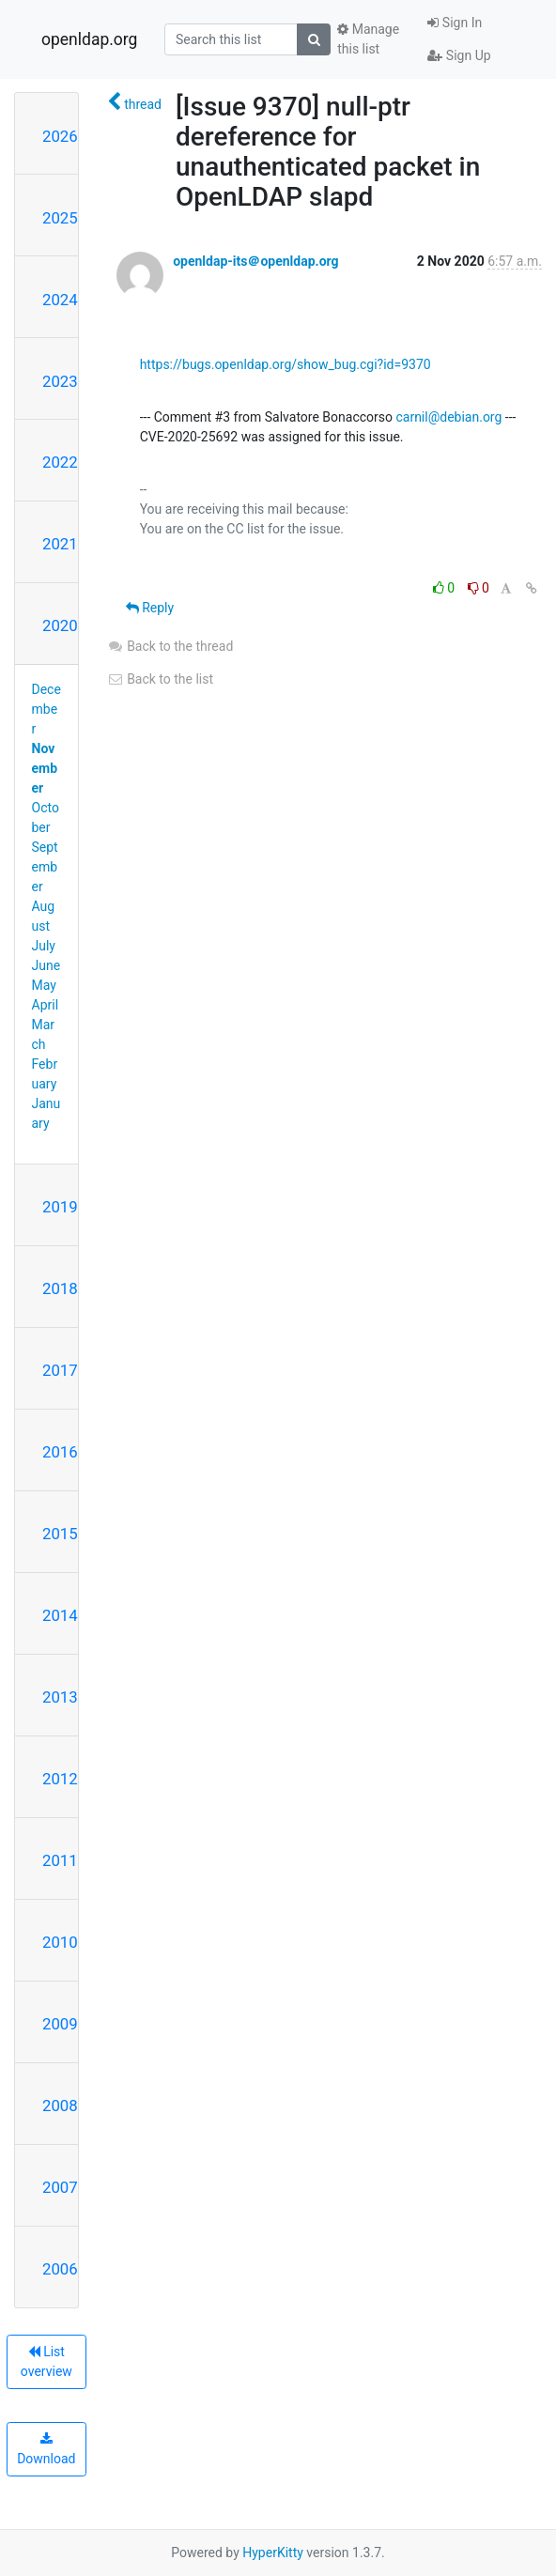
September (45, 867)
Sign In (454, 22)
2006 (60, 2269)
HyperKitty (272, 2552)
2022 (60, 462)
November (45, 768)
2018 (60, 1288)
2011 (60, 1860)
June (46, 965)
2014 (60, 1615)
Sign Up (458, 55)
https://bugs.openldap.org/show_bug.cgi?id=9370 (285, 364)
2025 (60, 217)
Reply (150, 607)
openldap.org (89, 39)
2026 (60, 136)
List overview (46, 2361)
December (46, 709)
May (44, 985)
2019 (60, 1206)
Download (46, 2449)
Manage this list (368, 39)
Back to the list (160, 678)
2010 (60, 1942)
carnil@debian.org (448, 416)
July (43, 945)
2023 (60, 381)
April (45, 1004)
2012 (60, 1778)
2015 (60, 1533)
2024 (60, 299)
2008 (60, 2105)
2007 (60, 2187)
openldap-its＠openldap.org (255, 261)
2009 (60, 2023)
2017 (60, 1370)
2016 (60, 1451)
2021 (60, 543)
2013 (60, 1697)
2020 (60, 625)
